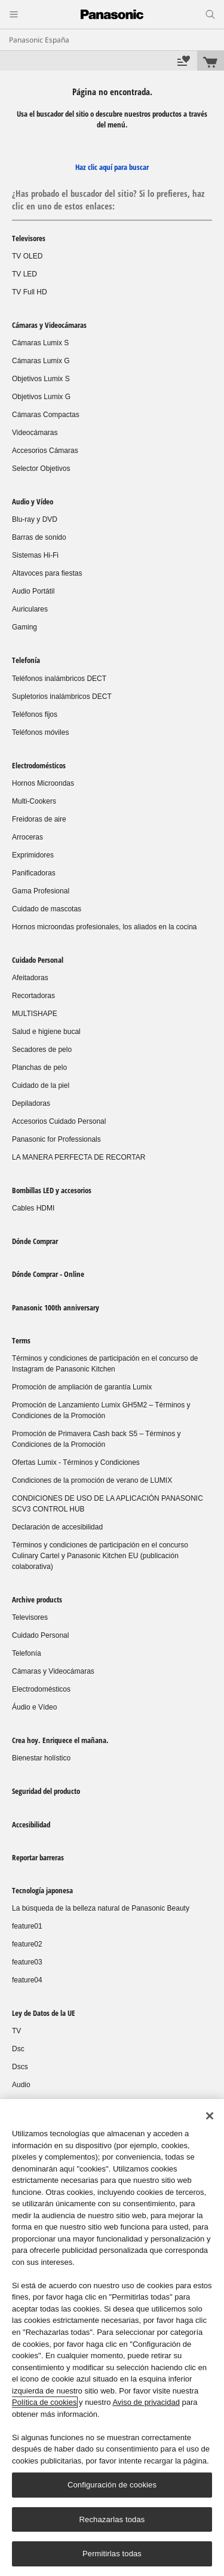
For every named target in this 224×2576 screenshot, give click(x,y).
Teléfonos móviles (40, 732)
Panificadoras (34, 873)
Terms (21, 1340)
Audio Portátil (33, 591)
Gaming (24, 627)
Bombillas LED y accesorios (51, 1190)
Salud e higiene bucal (46, 1031)
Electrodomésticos (39, 765)
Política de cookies (44, 2402)
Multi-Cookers (34, 801)
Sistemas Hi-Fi (35, 555)
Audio (21, 2085)
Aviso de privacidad (146, 2402)
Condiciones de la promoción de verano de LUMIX (92, 1480)
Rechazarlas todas (112, 2519)
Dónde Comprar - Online (48, 1274)
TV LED (24, 274)
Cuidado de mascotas (46, 909)
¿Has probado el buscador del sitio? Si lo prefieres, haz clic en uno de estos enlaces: (108, 199)
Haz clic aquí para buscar (112, 167)
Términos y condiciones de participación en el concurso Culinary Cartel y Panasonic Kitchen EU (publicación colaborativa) (100, 1556)
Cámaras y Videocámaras (49, 325)
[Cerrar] (210, 2116)
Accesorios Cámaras (45, 450)
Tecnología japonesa (42, 1890)
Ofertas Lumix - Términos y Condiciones (76, 1462)
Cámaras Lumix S (40, 343)
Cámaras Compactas (45, 414)
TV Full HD (29, 292)
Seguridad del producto (46, 1791)
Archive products (37, 1599)
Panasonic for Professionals (56, 1139)
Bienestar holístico (41, 1758)
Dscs (20, 2067)
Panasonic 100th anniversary (55, 1307)
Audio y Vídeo (32, 501)
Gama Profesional (40, 891)
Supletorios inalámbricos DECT (62, 696)
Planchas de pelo (39, 1067)
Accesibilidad (31, 1824)
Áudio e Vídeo (34, 1707)
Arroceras (27, 837)
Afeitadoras (30, 978)
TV (16, 2031)
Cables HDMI (33, 1208)
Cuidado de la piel (40, 1085)
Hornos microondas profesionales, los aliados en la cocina (104, 927)
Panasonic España (39, 40)
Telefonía (26, 660)
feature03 (27, 1962)
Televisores (28, 238)
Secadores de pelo (42, 1049)
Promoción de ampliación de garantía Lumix (82, 1387)
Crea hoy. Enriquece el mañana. (60, 1740)
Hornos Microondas (43, 783)
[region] (112, 2337)
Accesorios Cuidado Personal (59, 1121)
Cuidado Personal (37, 959)
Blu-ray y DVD (34, 519)
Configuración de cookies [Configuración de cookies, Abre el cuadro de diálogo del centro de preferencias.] (112, 2484)
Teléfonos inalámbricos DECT (59, 678)
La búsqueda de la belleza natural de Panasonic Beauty (100, 1908)
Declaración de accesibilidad (57, 1527)
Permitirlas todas (112, 2553)
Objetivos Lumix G (41, 397)
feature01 (27, 1926)
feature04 (27, 1980)
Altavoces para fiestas (47, 573)
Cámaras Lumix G (41, 361)
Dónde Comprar (35, 1241)
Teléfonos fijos (34, 714)
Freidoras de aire (39, 819)
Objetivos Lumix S (41, 379)
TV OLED (27, 256)
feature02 (27, 1944)
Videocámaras (35, 432)
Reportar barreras (38, 1857)
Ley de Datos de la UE (43, 2013)
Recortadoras (33, 996)
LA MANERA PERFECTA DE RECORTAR (78, 1157)
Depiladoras (31, 1103)
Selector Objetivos (41, 468)
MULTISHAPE (34, 1013)
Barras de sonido (39, 537)
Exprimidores (33, 855)
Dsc (18, 2049)
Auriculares (30, 609)
